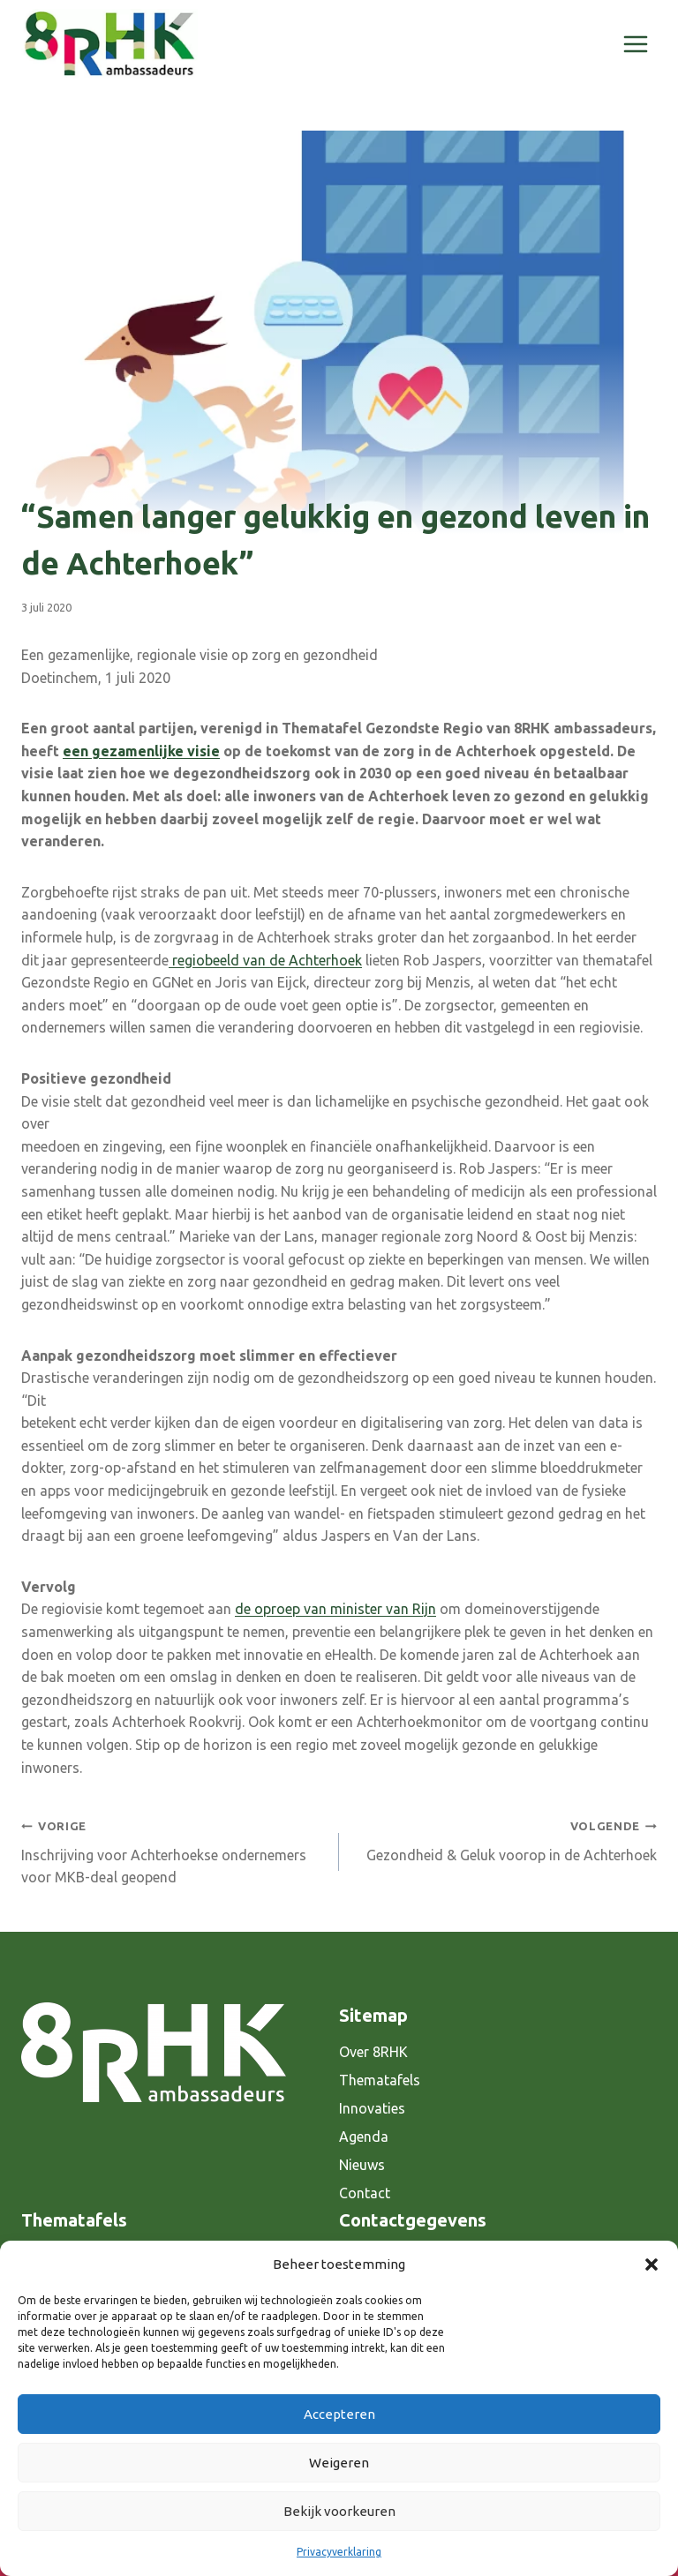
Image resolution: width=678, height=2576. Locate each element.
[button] (651, 2264)
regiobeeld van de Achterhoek (265, 960)
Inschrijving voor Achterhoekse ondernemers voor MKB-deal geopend (173, 1849)
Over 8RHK (373, 2052)
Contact (364, 2193)
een (77, 751)
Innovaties (372, 2108)
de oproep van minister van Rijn (335, 1609)
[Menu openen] (635, 44)
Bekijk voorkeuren (339, 2511)
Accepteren (339, 2414)
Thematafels (379, 2080)
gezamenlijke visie (156, 751)
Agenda (363, 2136)
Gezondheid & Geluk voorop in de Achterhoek (505, 1838)
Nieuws (362, 2165)
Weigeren (339, 2462)
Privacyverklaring (339, 2551)
